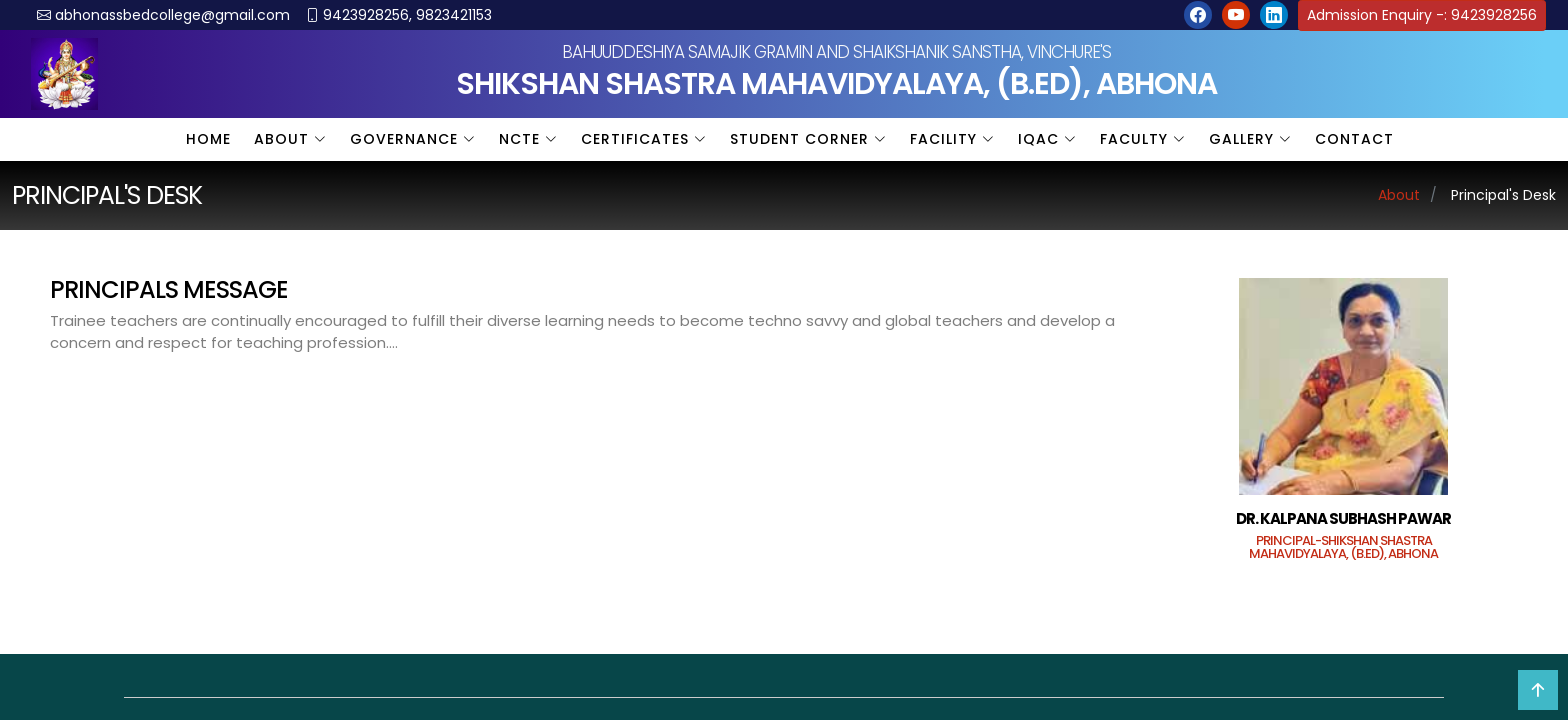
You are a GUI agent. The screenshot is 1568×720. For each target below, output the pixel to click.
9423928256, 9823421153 (407, 15)
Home (208, 139)
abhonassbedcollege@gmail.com (172, 15)
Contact (1354, 139)
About (1399, 195)
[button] (1198, 15)
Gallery (1250, 139)
